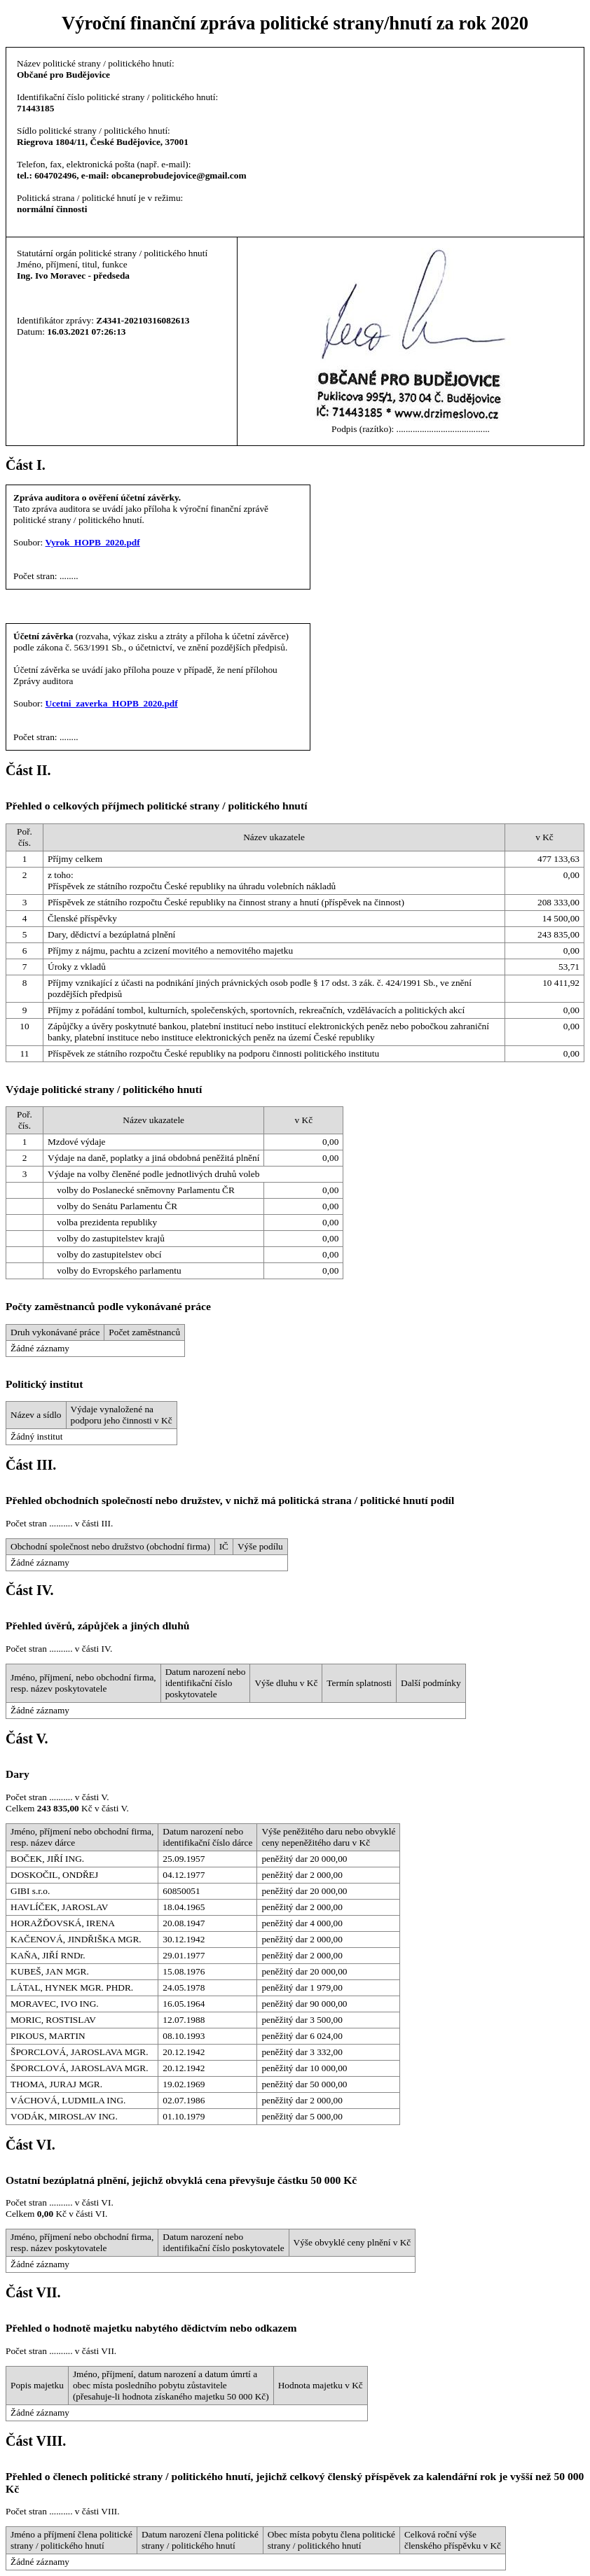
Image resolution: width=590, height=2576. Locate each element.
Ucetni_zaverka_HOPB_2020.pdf (112, 703)
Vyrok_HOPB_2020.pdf (93, 542)
